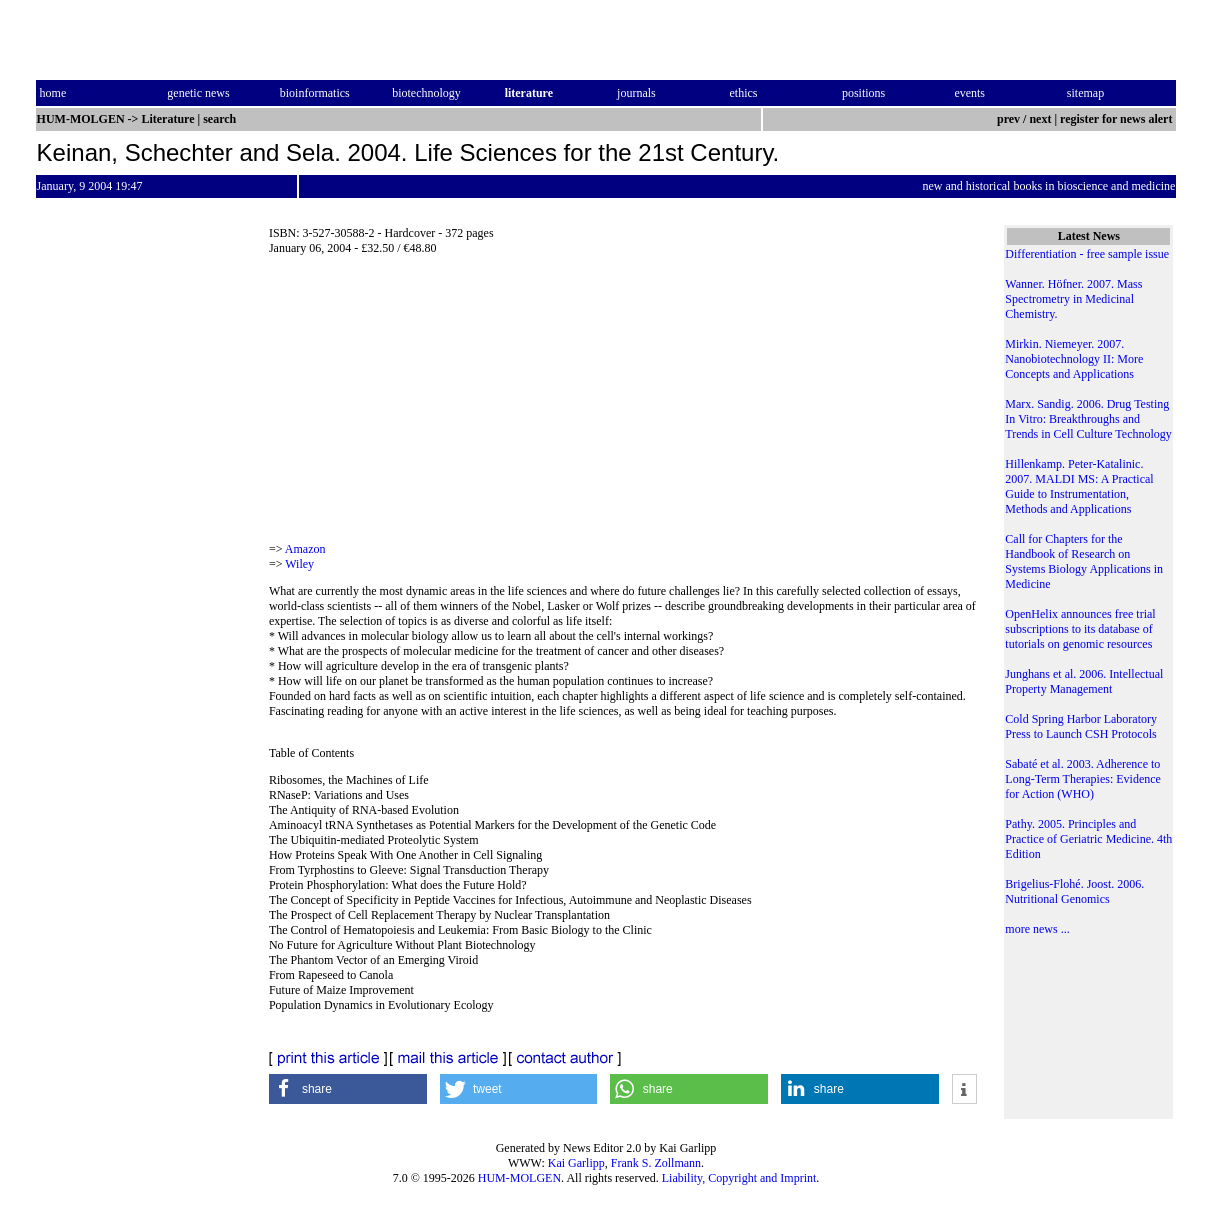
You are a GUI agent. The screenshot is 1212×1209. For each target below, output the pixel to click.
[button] (348, 1089)
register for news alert (1117, 119)
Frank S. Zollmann (656, 1163)
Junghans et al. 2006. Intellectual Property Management (1084, 681)
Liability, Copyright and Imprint (739, 1178)
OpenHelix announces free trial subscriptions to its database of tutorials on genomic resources (1080, 629)
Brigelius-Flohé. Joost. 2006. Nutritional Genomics (1074, 891)
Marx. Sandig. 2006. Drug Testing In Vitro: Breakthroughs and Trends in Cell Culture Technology (1088, 419)
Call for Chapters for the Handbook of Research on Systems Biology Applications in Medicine (1084, 561)
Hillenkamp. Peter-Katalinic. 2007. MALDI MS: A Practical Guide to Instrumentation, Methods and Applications (1079, 486)
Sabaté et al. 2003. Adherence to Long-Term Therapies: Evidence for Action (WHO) (1083, 779)
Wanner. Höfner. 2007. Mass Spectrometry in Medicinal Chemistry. (1073, 299)
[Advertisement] (623, 405)
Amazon (305, 549)
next (1040, 119)
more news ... (1037, 929)
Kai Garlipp (576, 1163)
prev (1008, 119)
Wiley (299, 564)
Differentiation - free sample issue (1087, 254)
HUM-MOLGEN (519, 1178)
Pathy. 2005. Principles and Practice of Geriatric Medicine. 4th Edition (1088, 839)
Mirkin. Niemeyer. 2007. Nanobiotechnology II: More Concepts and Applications (1074, 359)
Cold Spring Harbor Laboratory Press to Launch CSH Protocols (1081, 726)
